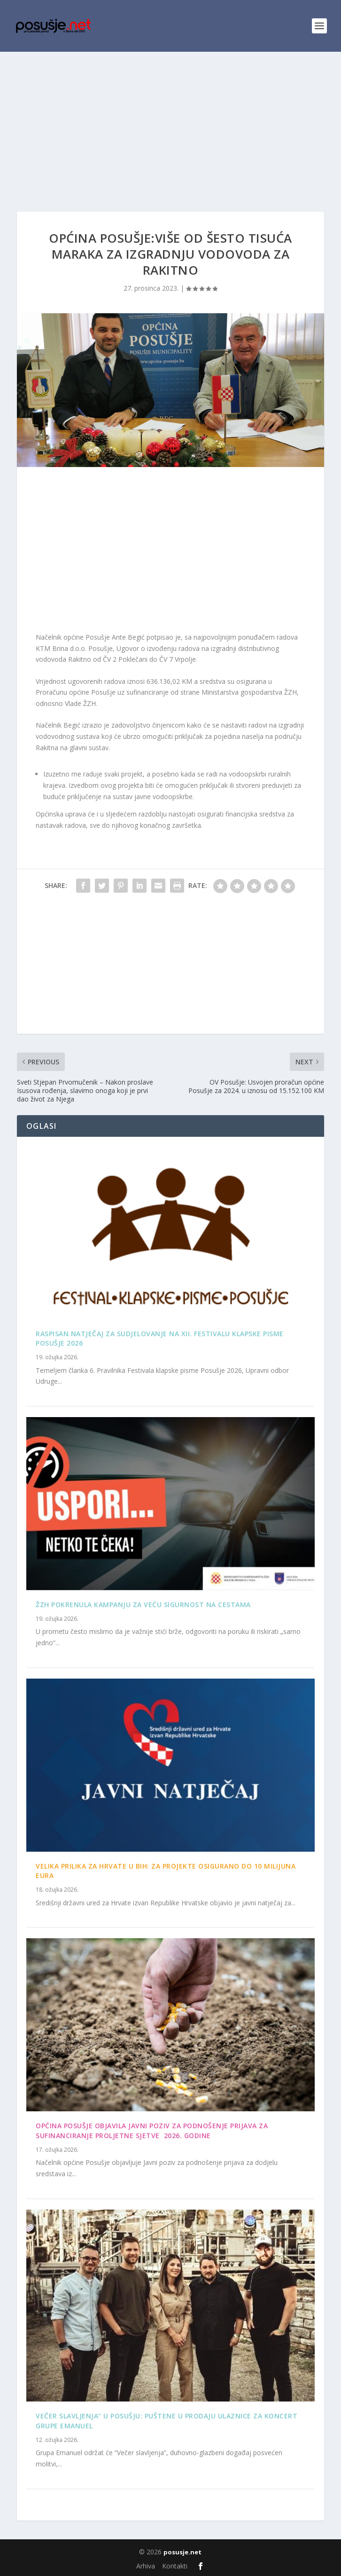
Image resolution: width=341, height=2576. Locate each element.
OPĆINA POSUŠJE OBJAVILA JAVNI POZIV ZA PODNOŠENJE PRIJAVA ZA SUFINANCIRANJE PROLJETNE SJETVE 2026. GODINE (152, 2130)
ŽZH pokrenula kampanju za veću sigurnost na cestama (143, 1604)
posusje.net (182, 2552)
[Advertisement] (170, 122)
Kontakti (174, 2565)
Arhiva (145, 2565)
